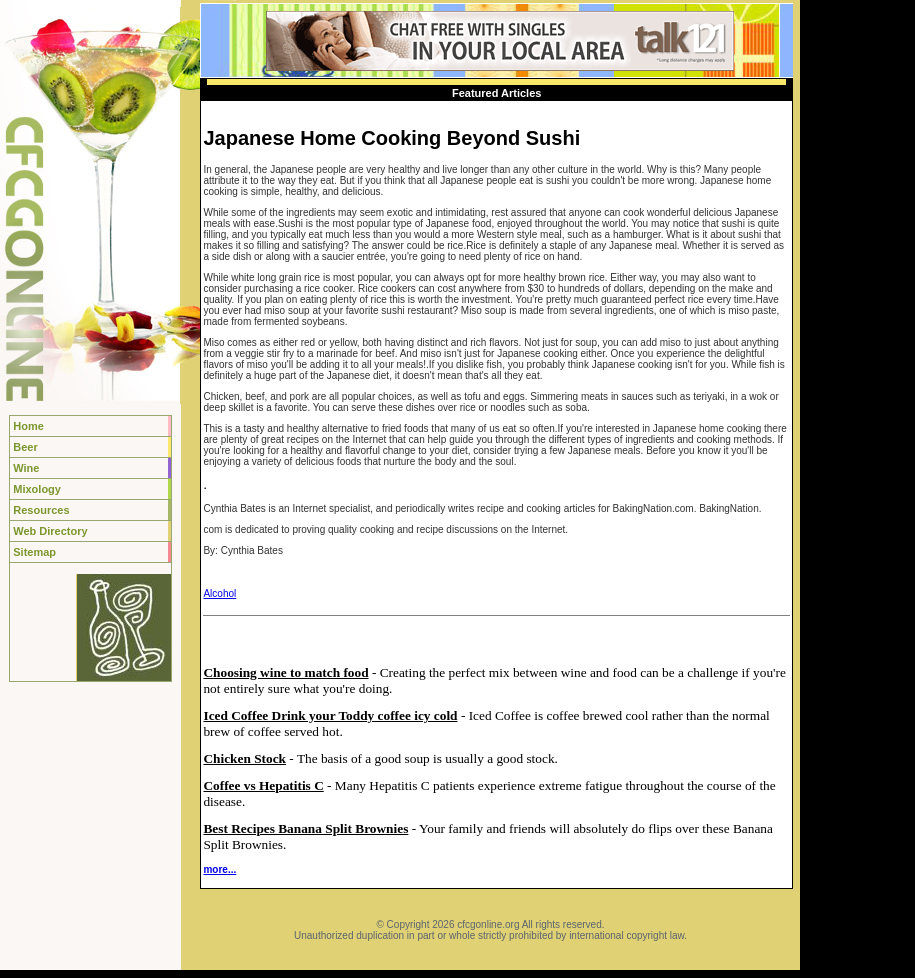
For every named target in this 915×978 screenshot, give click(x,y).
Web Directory (50, 531)
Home (28, 426)
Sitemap (34, 552)
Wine (26, 468)
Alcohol (219, 593)
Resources (41, 510)
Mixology (37, 489)
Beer (25, 447)
